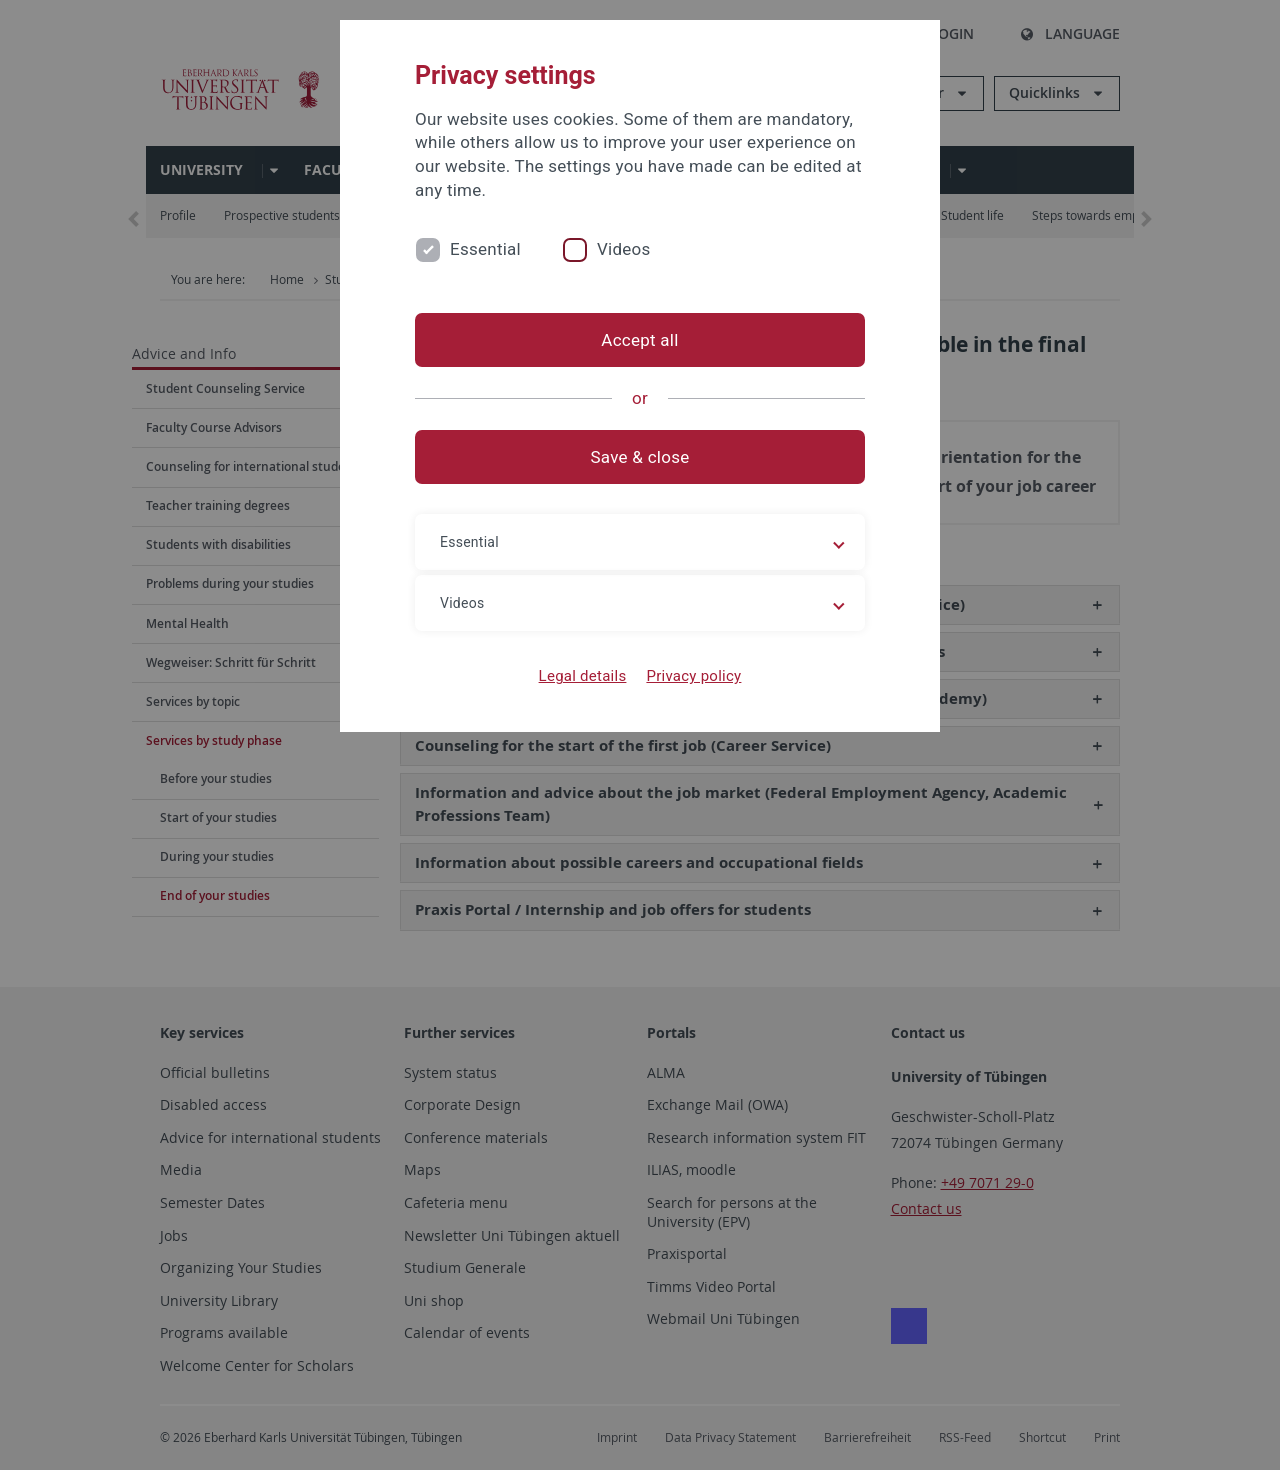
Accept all (639, 340)
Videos (624, 249)
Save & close (640, 457)
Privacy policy (693, 676)
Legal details (583, 676)
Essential (485, 249)
